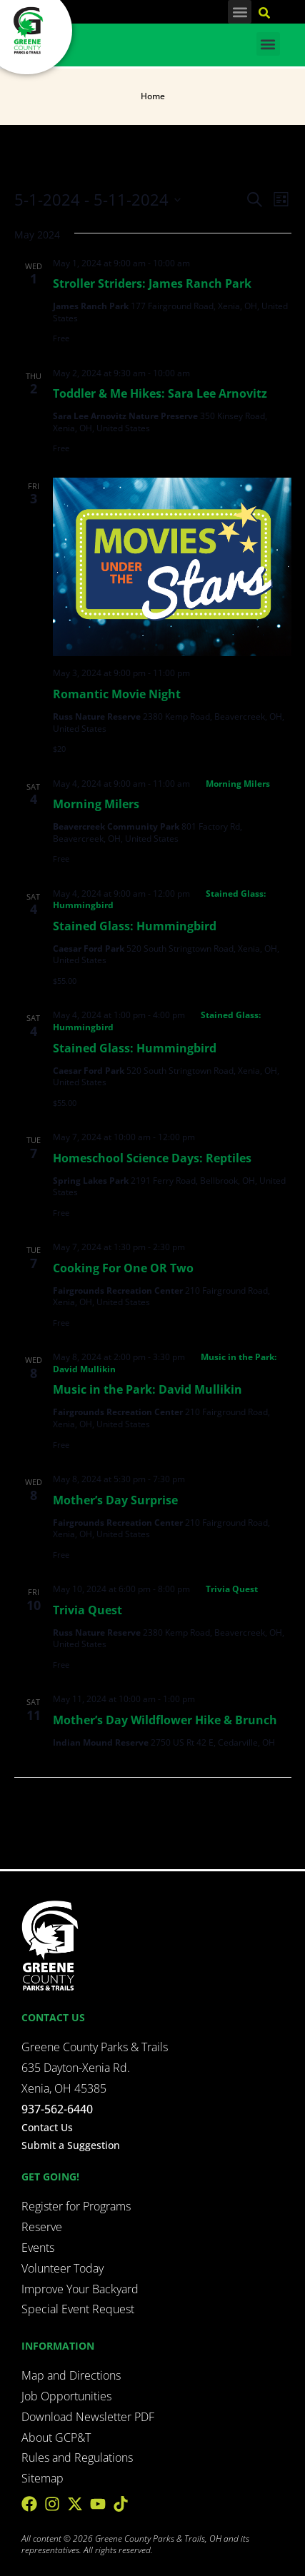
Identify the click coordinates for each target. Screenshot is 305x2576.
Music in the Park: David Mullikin (147, 1389)
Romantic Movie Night (117, 694)
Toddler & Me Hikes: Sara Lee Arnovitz (160, 393)
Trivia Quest (87, 1610)
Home (153, 96)
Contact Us (47, 2127)
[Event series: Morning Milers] (232, 784)
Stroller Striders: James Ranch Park (152, 283)
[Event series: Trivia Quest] (226, 1589)
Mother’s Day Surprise (115, 1500)
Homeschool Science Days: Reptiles (152, 1158)
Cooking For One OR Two (123, 1268)
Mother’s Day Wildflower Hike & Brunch (165, 1720)
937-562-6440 (57, 2109)
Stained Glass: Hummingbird (134, 926)
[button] (239, 12)
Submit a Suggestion (70, 2145)
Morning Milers (96, 804)
